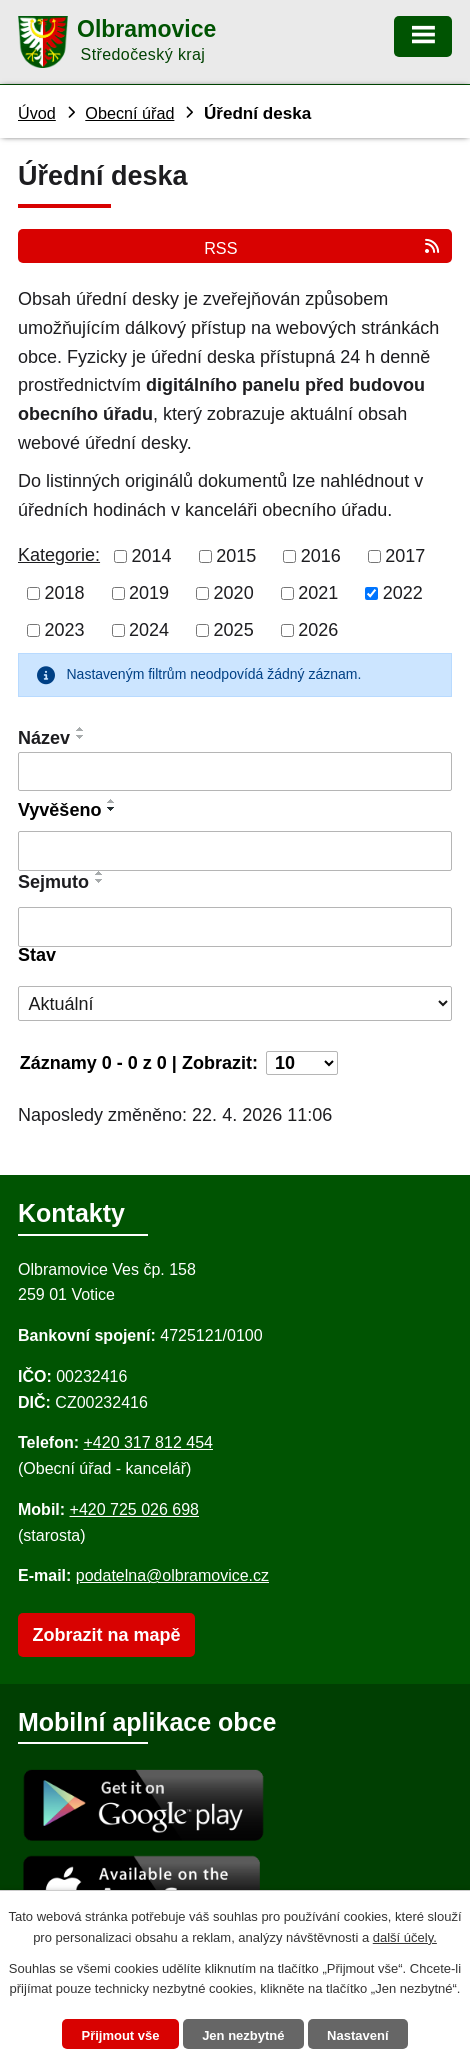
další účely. (405, 1937)
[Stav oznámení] (235, 1003)
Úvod (37, 113)
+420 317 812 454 (147, 1442)
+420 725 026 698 (134, 1509)
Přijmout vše (120, 2035)
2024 (149, 630)
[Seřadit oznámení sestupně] (81, 737)
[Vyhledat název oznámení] (235, 772)
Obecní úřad (129, 113)
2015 (236, 556)
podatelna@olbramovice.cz (172, 1575)
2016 (321, 556)
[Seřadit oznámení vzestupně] (81, 729)
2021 (318, 593)
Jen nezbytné (243, 2035)
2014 (152, 556)
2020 (234, 593)
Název (44, 738)
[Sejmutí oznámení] (235, 927)
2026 (318, 630)
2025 (234, 630)
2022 (403, 593)
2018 (65, 593)
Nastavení (357, 2035)
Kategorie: (59, 555)
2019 (149, 593)
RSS (323, 247)
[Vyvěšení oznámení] (235, 851)
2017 (405, 556)
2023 (65, 630)
